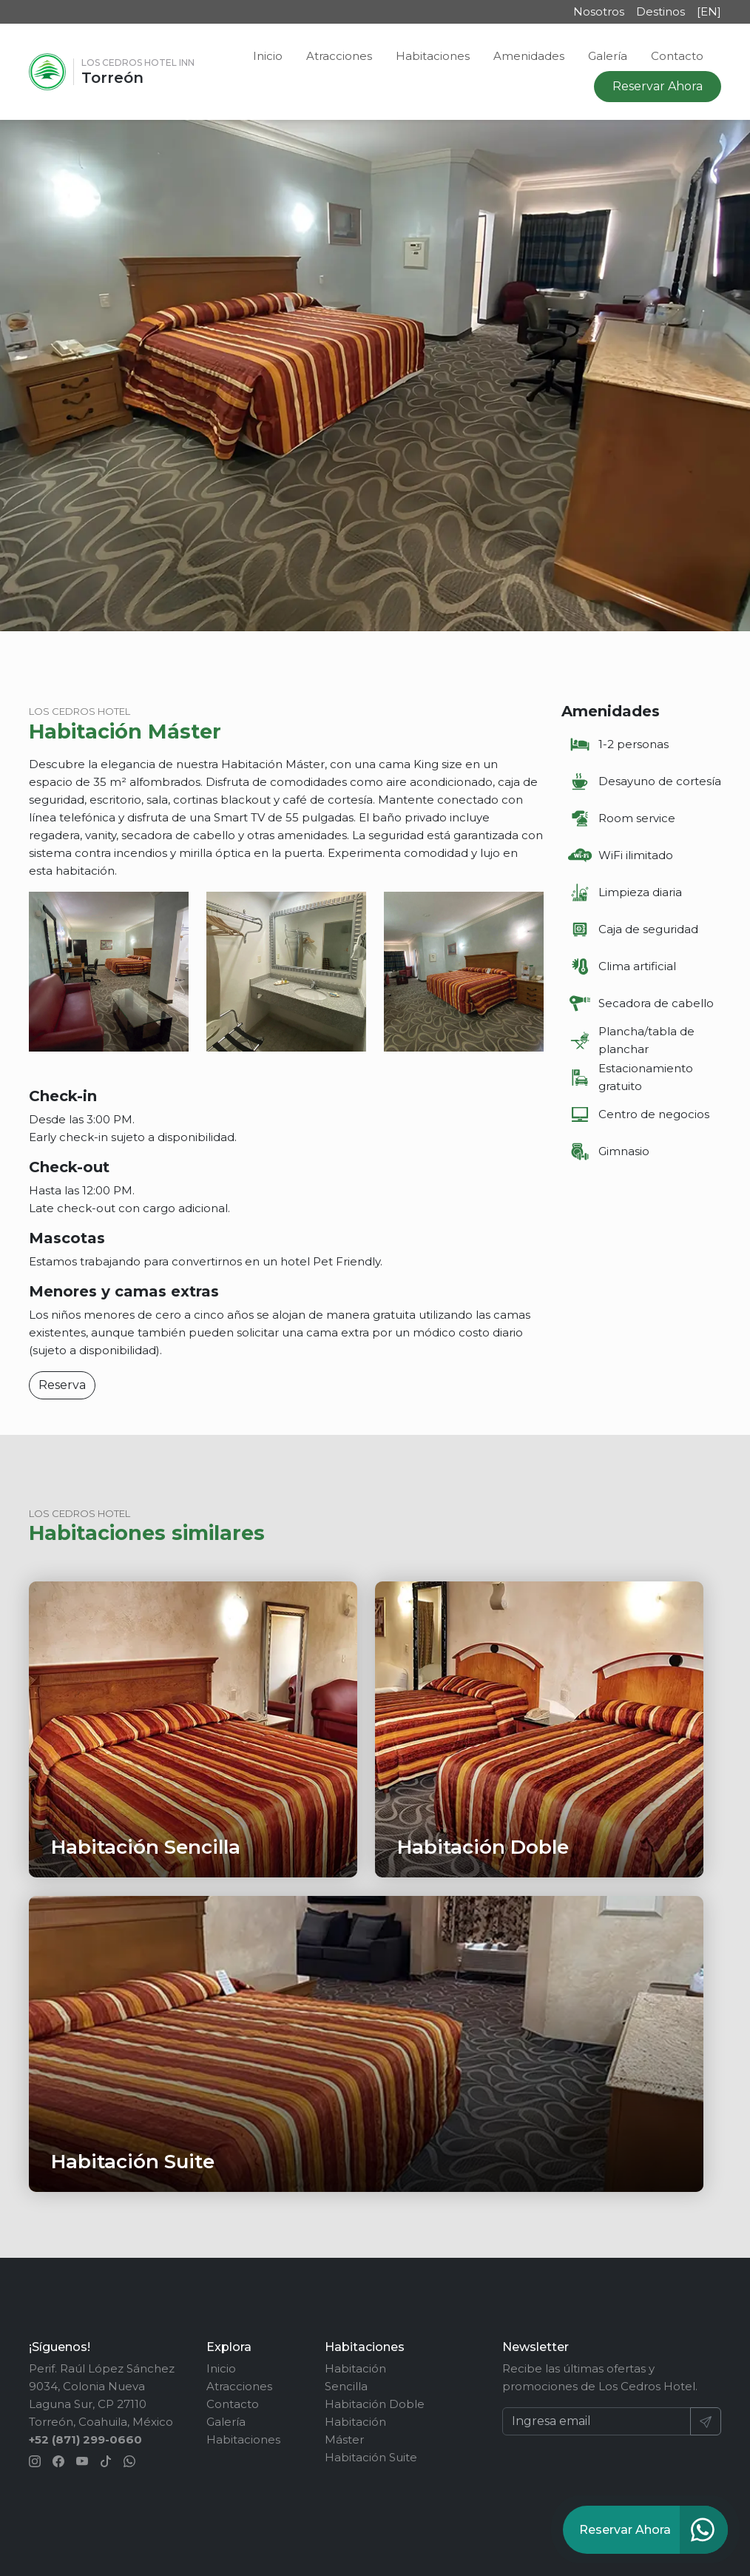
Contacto (677, 56)
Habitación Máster (355, 2430)
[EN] (709, 11)
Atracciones (339, 56)
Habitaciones (433, 56)
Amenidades (528, 56)
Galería (607, 56)
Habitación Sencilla (355, 2377)
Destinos (660, 11)
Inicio (268, 56)
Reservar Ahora (657, 86)
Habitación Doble (375, 2404)
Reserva (62, 1385)
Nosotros (598, 11)
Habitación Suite (371, 2457)
